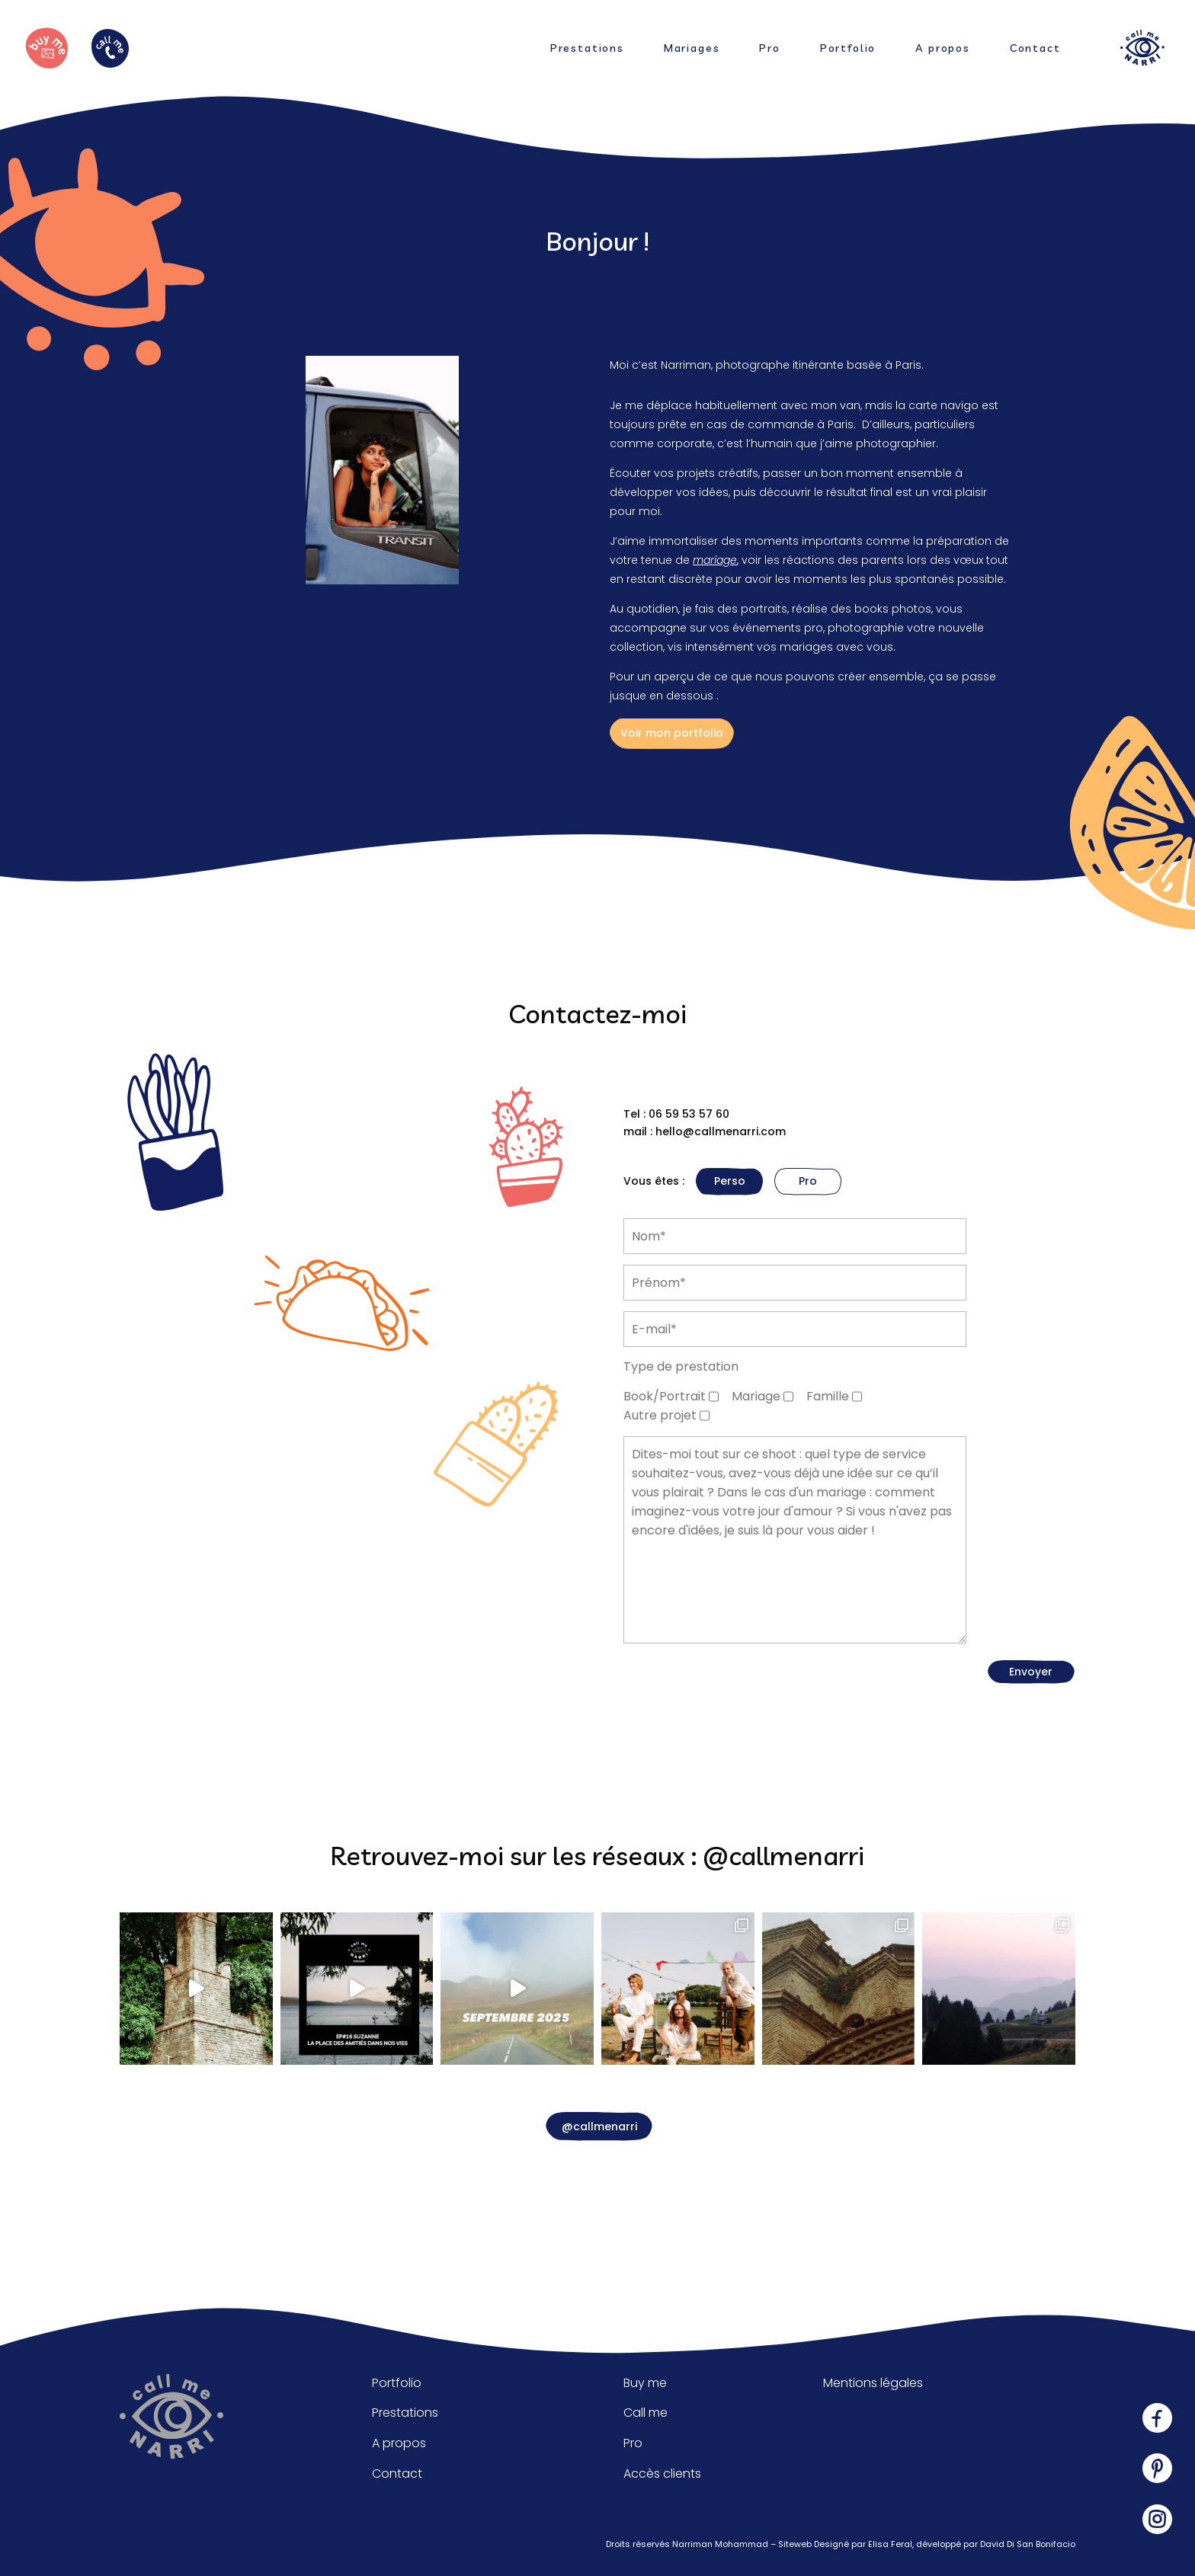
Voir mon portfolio (671, 733)
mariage (715, 560)
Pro (769, 49)
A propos (942, 49)
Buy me (645, 2383)
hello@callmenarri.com (720, 1131)
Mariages (692, 49)
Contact (1035, 49)
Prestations (587, 49)
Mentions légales (873, 2383)
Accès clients (662, 2473)
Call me (645, 2412)
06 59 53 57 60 (689, 1114)
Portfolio (848, 49)
